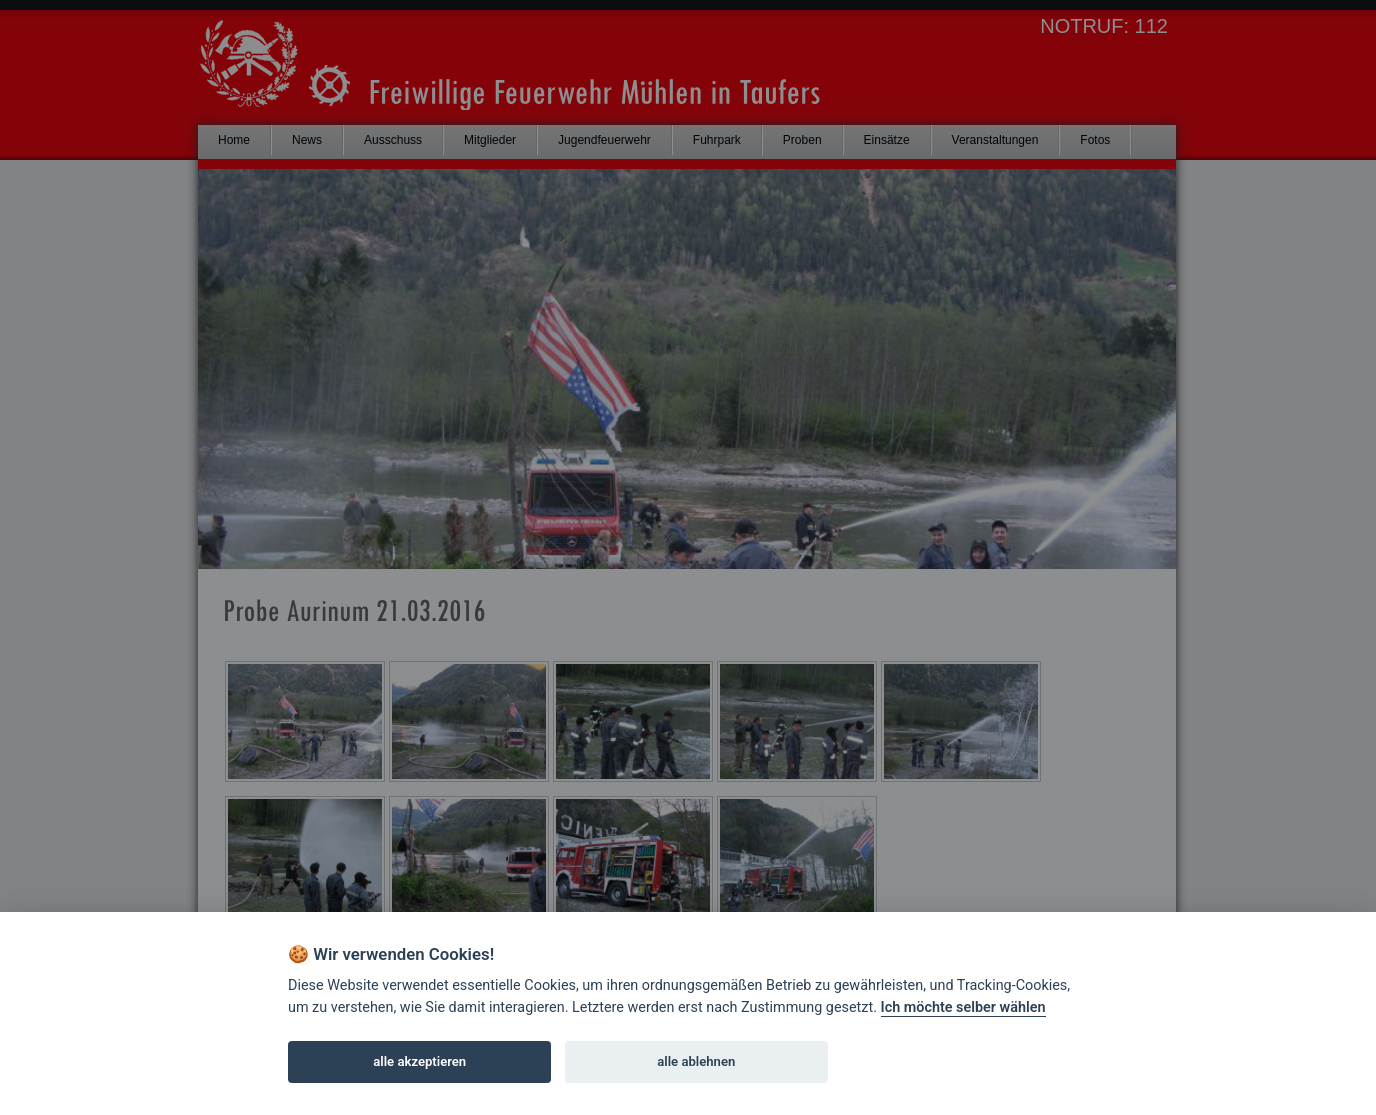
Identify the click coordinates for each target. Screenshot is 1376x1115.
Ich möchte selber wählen (963, 1007)
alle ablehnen (696, 1061)
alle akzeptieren (419, 1061)
